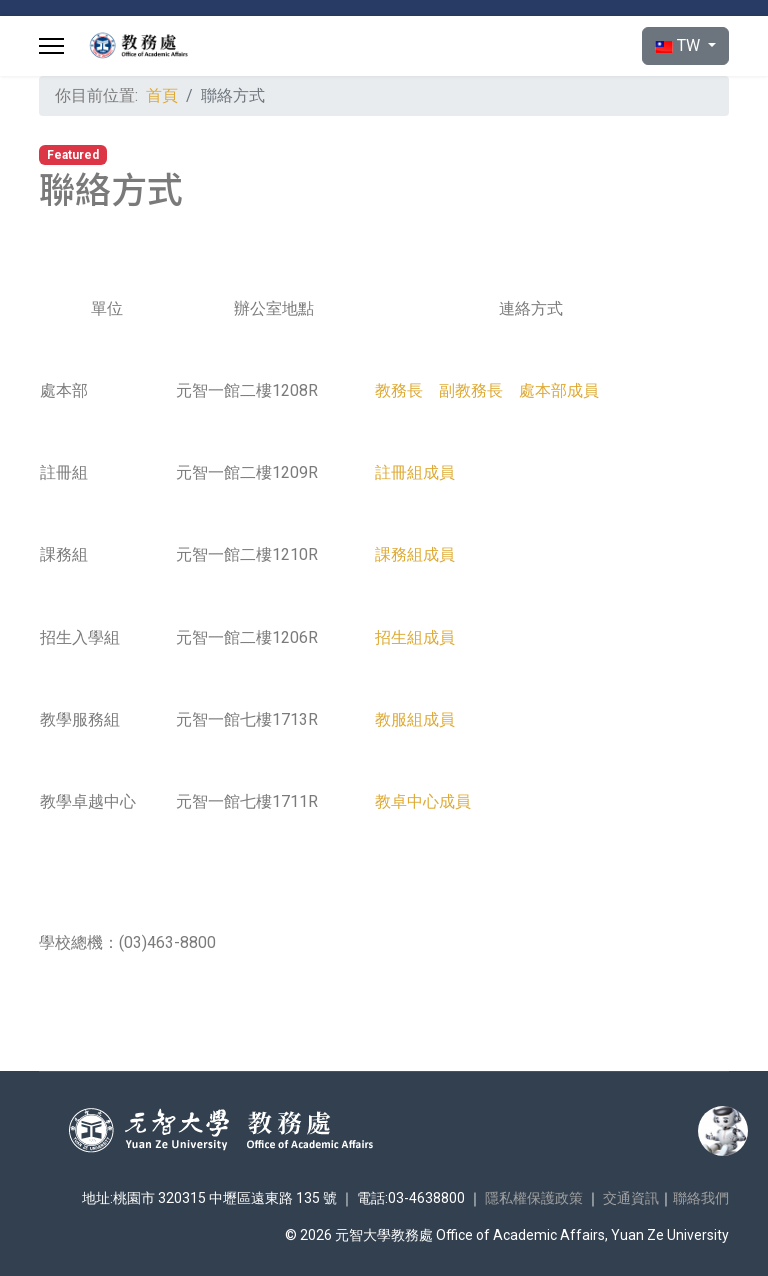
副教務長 (471, 390)
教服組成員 (415, 719)
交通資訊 (631, 1198)
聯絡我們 (701, 1198)
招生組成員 (415, 637)
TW (679, 45)
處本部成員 (559, 390)
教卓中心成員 (423, 801)
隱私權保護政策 (534, 1198)
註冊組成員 (415, 472)
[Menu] (51, 46)
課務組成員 (415, 554)
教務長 (399, 390)
